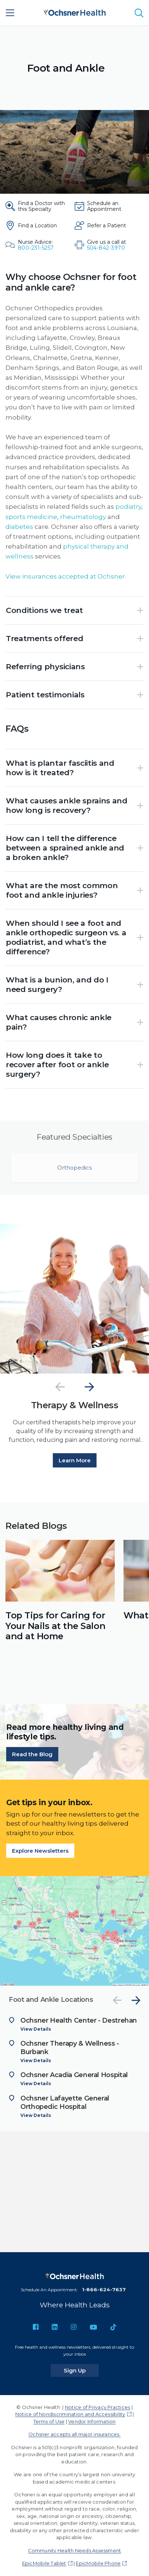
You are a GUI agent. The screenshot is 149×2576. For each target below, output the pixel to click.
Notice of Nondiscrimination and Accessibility (70, 2414)
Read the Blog (32, 1754)
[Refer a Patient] (106, 225)
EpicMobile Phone (98, 2563)
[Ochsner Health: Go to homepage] (75, 11)
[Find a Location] (37, 225)
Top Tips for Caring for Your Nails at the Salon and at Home (55, 1625)
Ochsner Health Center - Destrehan (78, 2020)
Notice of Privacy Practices (97, 2407)
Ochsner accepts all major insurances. (74, 2434)
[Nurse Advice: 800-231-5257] (37, 245)
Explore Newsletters (40, 1850)
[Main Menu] (10, 13)
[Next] (89, 1386)
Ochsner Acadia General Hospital (74, 2075)
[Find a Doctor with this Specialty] (37, 206)
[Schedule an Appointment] (106, 206)
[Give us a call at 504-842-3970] (106, 245)
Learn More (75, 1460)
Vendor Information (91, 2421)
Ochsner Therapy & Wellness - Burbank (69, 2047)
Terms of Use (49, 2421)
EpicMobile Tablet (44, 2563)
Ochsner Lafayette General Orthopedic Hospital (64, 2102)
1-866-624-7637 (104, 2289)
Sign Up (81, 2370)
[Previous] (60, 1386)
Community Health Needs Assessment (74, 2550)
